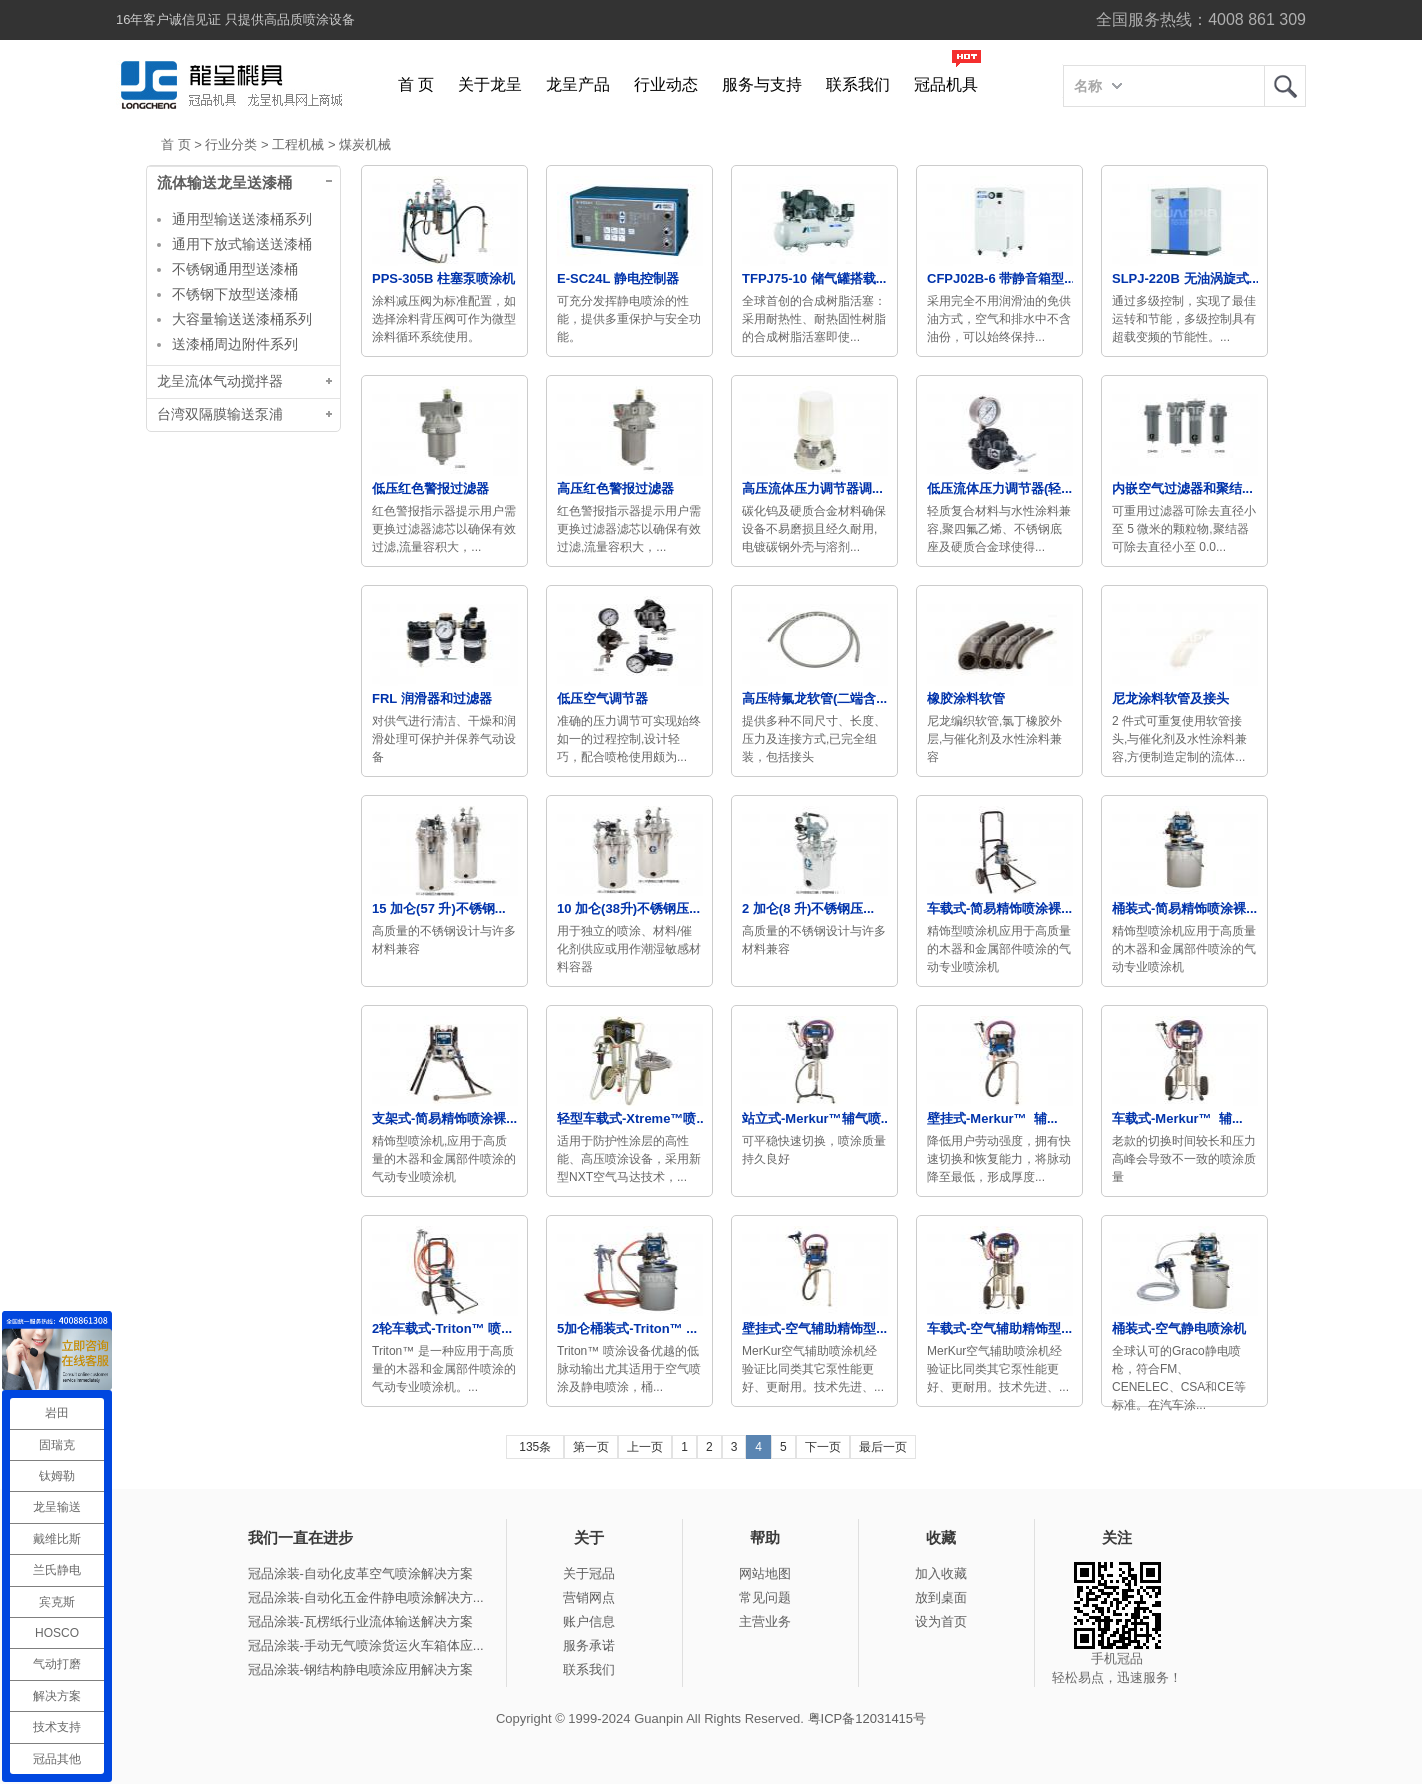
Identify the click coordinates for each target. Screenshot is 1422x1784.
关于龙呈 (490, 84)
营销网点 (589, 1597)
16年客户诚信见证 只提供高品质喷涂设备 (235, 19)
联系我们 (858, 84)
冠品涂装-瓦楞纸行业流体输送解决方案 (360, 1621)
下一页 (823, 1447)
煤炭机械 (365, 144)
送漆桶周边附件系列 (235, 344)
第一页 (591, 1447)
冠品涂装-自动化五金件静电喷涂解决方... (366, 1597)
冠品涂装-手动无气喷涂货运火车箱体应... (366, 1645)
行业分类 (231, 144)
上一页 (645, 1447)
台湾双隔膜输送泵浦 (220, 414)
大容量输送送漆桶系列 (242, 319)
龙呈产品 (578, 84)
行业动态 (666, 84)
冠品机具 (946, 84)
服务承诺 (589, 1645)
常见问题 (765, 1597)
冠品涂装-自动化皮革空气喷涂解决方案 (360, 1573)
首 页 (416, 84)
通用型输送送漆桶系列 (242, 219)
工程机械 (298, 144)
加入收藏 (941, 1573)
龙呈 (1285, 86)
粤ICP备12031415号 (867, 1718)
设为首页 (941, 1621)
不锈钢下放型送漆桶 (235, 294)
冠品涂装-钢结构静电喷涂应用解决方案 (360, 1669)
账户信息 (589, 1621)
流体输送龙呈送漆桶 (224, 183)
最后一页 (883, 1447)
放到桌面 (941, 1597)
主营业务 (765, 1621)
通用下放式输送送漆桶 (242, 244)
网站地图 (765, 1573)
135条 (535, 1447)
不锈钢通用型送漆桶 (235, 269)
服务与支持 (762, 84)
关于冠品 (589, 1573)
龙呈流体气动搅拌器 (220, 381)
